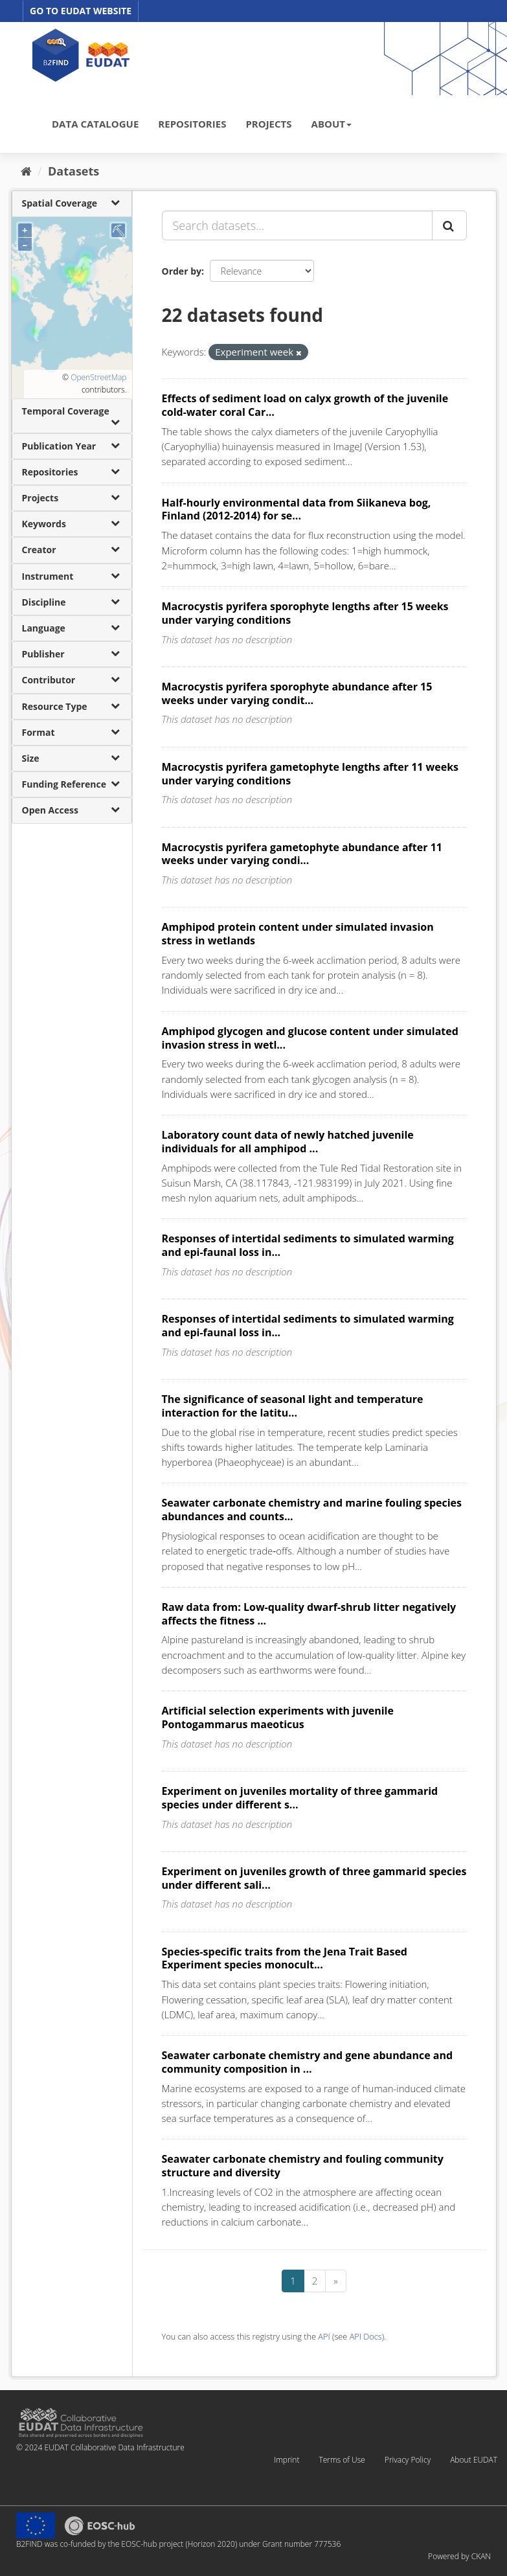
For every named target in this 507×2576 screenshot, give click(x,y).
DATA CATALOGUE (95, 123)
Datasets (73, 171)
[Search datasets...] (297, 225)
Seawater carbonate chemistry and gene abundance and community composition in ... (307, 2062)
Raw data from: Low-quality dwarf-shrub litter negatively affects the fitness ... (309, 1614)
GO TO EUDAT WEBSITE (80, 11)
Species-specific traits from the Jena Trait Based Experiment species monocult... (284, 1958)
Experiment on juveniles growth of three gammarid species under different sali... (314, 1878)
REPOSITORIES (192, 123)
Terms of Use (342, 2459)
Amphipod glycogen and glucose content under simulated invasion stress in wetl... (310, 1038)
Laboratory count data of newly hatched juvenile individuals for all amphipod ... (288, 1142)
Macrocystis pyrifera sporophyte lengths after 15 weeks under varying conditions (305, 613)
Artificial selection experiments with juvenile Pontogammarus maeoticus (278, 1717)
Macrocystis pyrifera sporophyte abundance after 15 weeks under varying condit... (297, 693)
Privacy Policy (408, 2459)
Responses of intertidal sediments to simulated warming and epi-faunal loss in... (308, 1245)
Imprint (286, 2459)
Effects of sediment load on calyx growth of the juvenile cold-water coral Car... (305, 405)
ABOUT (331, 123)
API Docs (366, 2336)
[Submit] (449, 225)
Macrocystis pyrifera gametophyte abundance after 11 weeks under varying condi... (302, 854)
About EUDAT (473, 2459)
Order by (181, 271)
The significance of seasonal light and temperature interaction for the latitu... (292, 1406)
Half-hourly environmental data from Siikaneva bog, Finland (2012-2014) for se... (296, 509)
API (324, 2336)
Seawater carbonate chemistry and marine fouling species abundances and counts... (312, 1509)
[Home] (26, 171)
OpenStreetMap (98, 377)
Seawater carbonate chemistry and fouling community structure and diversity (303, 2166)
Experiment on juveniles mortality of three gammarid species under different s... (300, 1798)
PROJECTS (268, 123)
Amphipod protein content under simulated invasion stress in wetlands (298, 934)
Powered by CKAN (459, 2556)
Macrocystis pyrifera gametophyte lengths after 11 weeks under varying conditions (310, 774)
